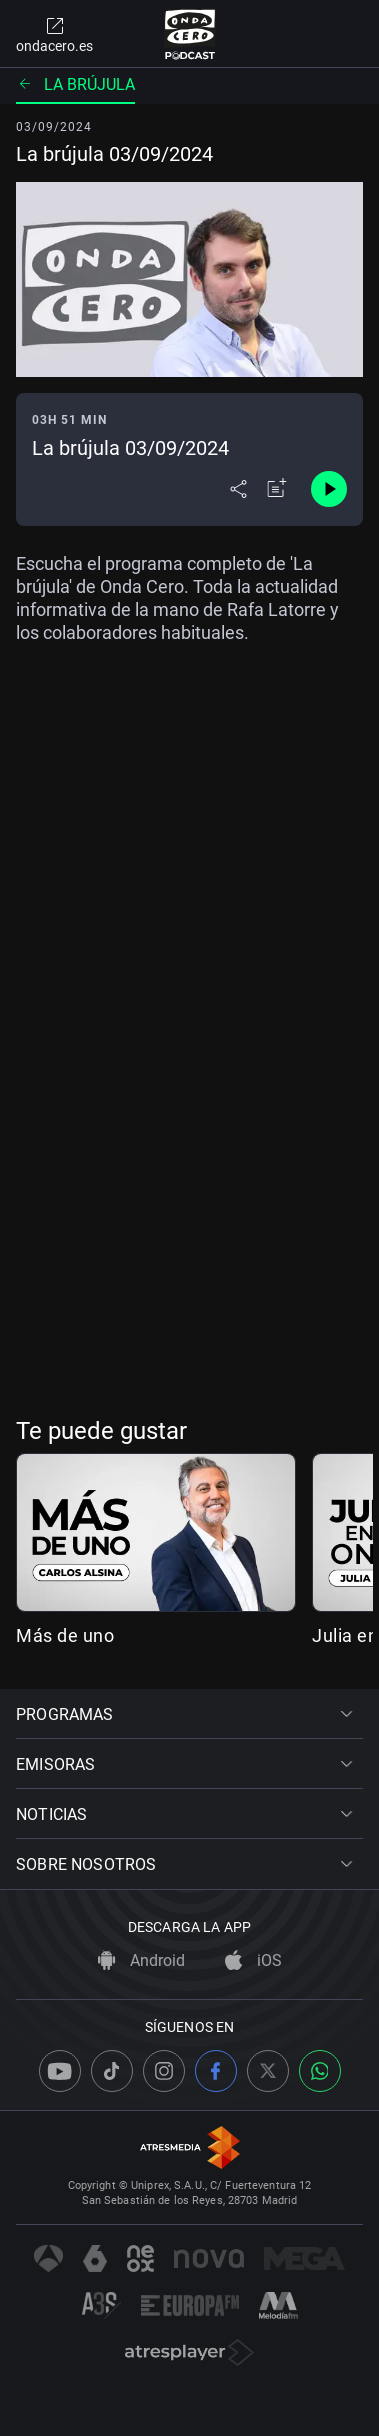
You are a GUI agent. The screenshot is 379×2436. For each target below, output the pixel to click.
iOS (253, 1960)
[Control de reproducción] (329, 489)
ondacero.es (54, 34)
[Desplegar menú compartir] (238, 489)
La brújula (75, 84)
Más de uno (65, 1635)
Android (141, 1960)
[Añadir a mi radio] (277, 489)
